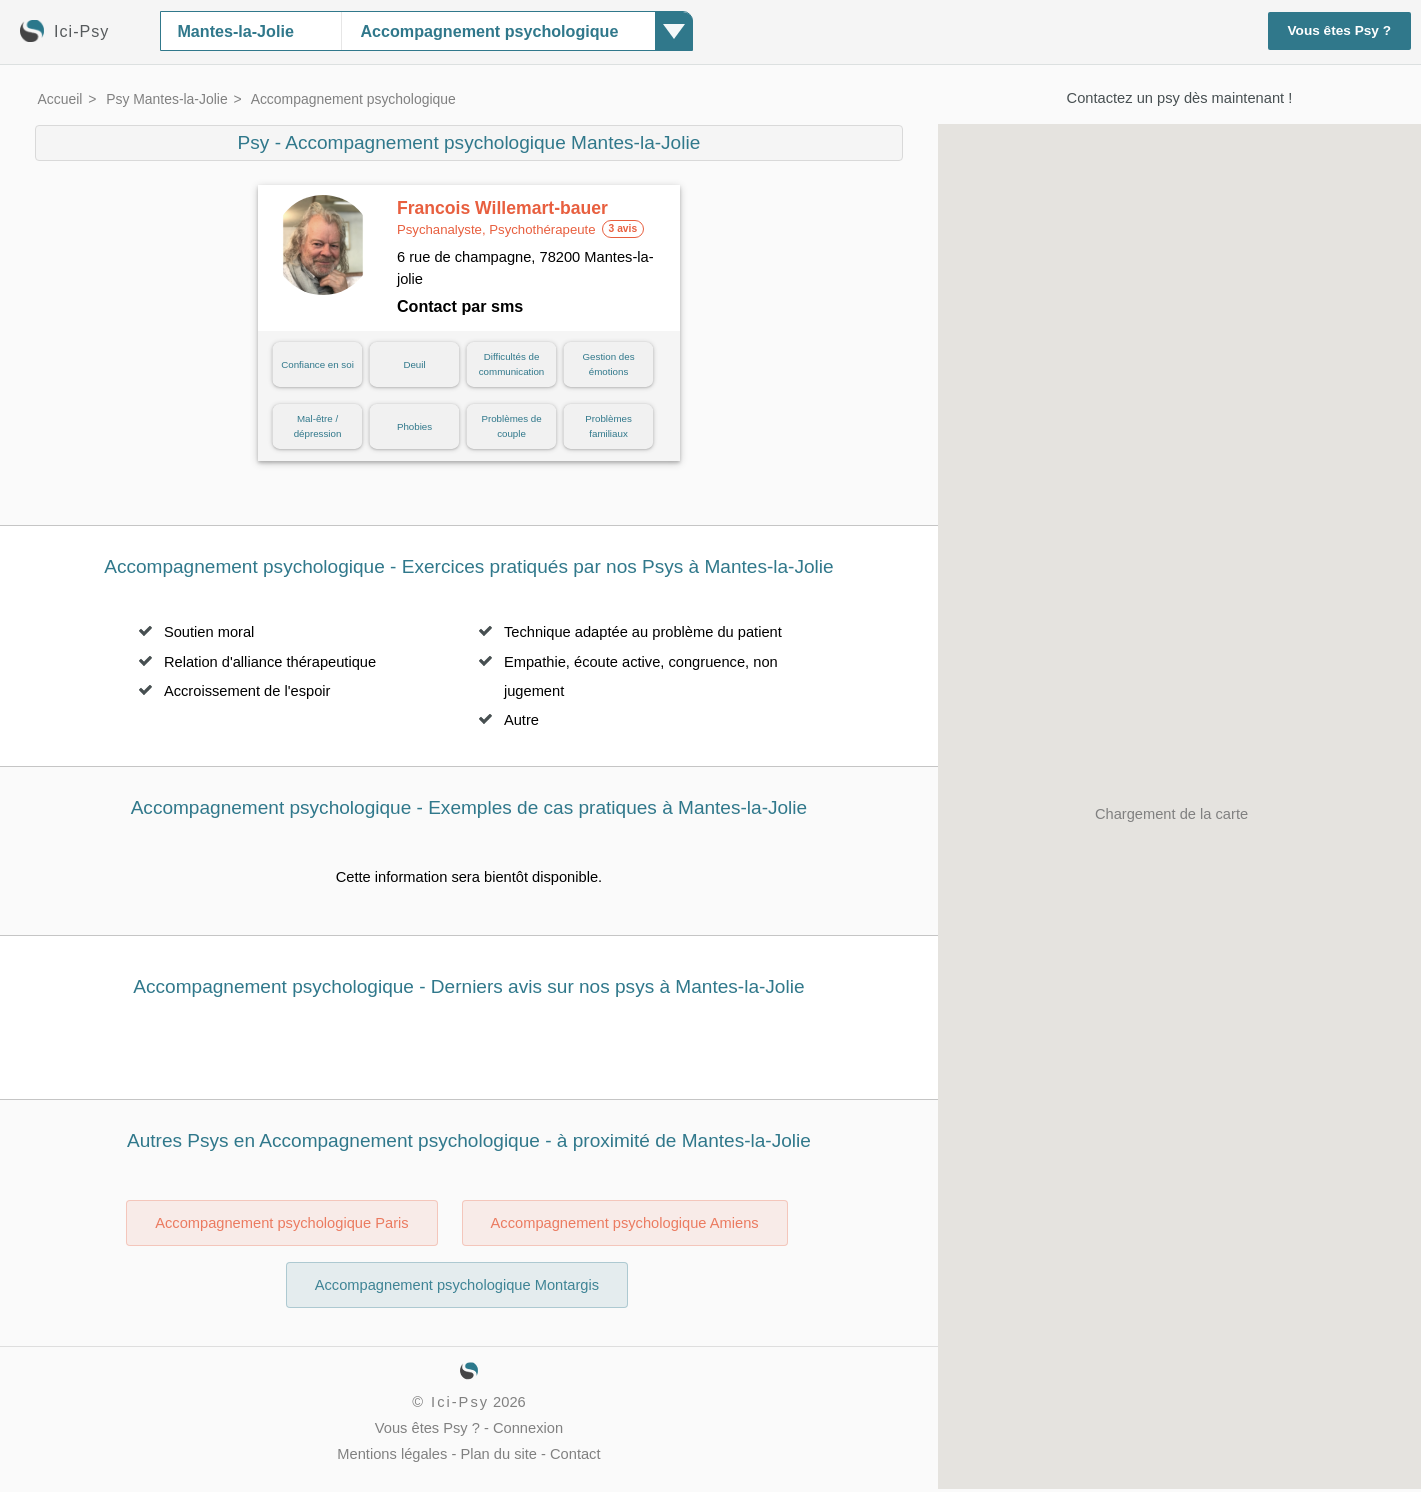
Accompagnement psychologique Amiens (625, 1223)
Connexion (528, 1428)
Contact (575, 1454)
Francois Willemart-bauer (502, 218)
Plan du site (498, 1454)
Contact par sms (460, 306)
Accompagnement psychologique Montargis (457, 1285)
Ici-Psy (460, 1402)
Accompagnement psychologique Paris (281, 1223)
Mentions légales (392, 1454)
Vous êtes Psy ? (1340, 30)
